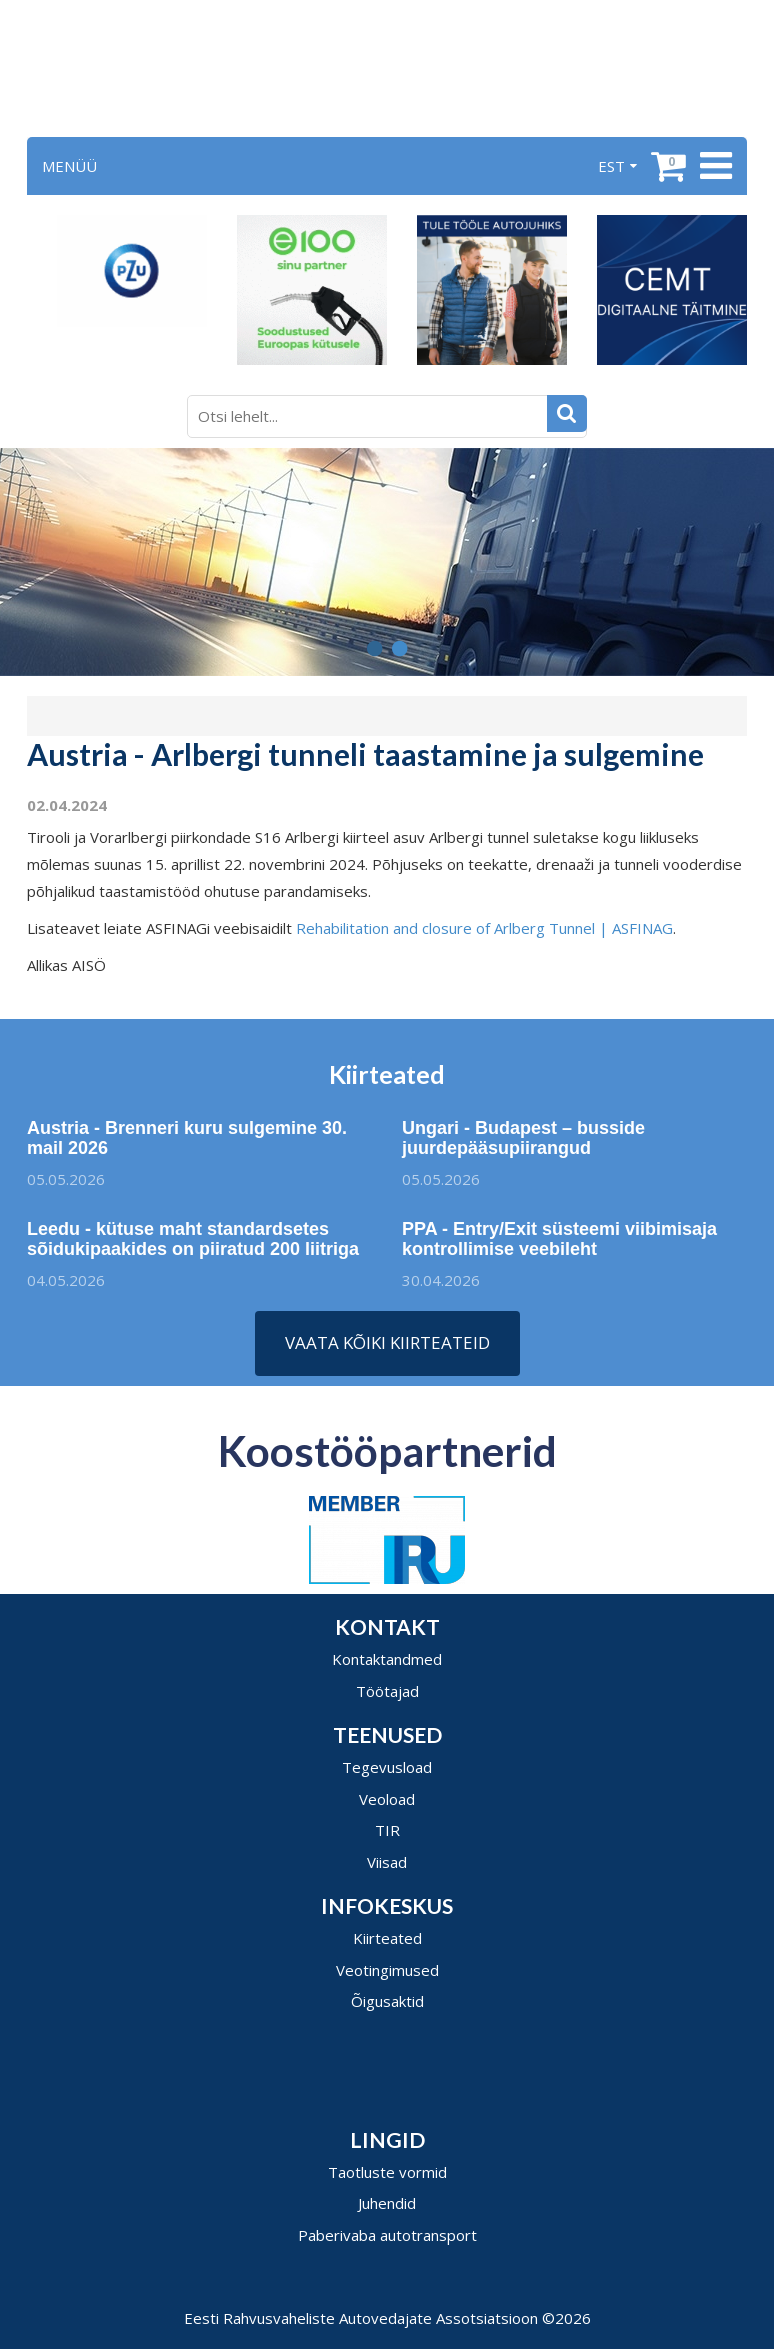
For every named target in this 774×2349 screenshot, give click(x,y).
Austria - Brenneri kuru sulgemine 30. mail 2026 (179, 1138)
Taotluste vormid (387, 2172)
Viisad (387, 1862)
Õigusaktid (387, 2001)
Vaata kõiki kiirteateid (387, 1342)
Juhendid (387, 2203)
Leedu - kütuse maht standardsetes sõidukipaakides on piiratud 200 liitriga (193, 1247)
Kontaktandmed (387, 1659)
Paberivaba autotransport (387, 2235)
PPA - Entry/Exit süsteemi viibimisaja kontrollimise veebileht (567, 1239)
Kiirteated (387, 1938)
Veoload (387, 1799)
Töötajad (387, 1691)
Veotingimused (387, 1970)
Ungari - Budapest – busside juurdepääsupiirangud (523, 1146)
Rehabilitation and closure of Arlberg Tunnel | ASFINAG (484, 928)
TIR (387, 1830)
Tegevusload (387, 1767)
